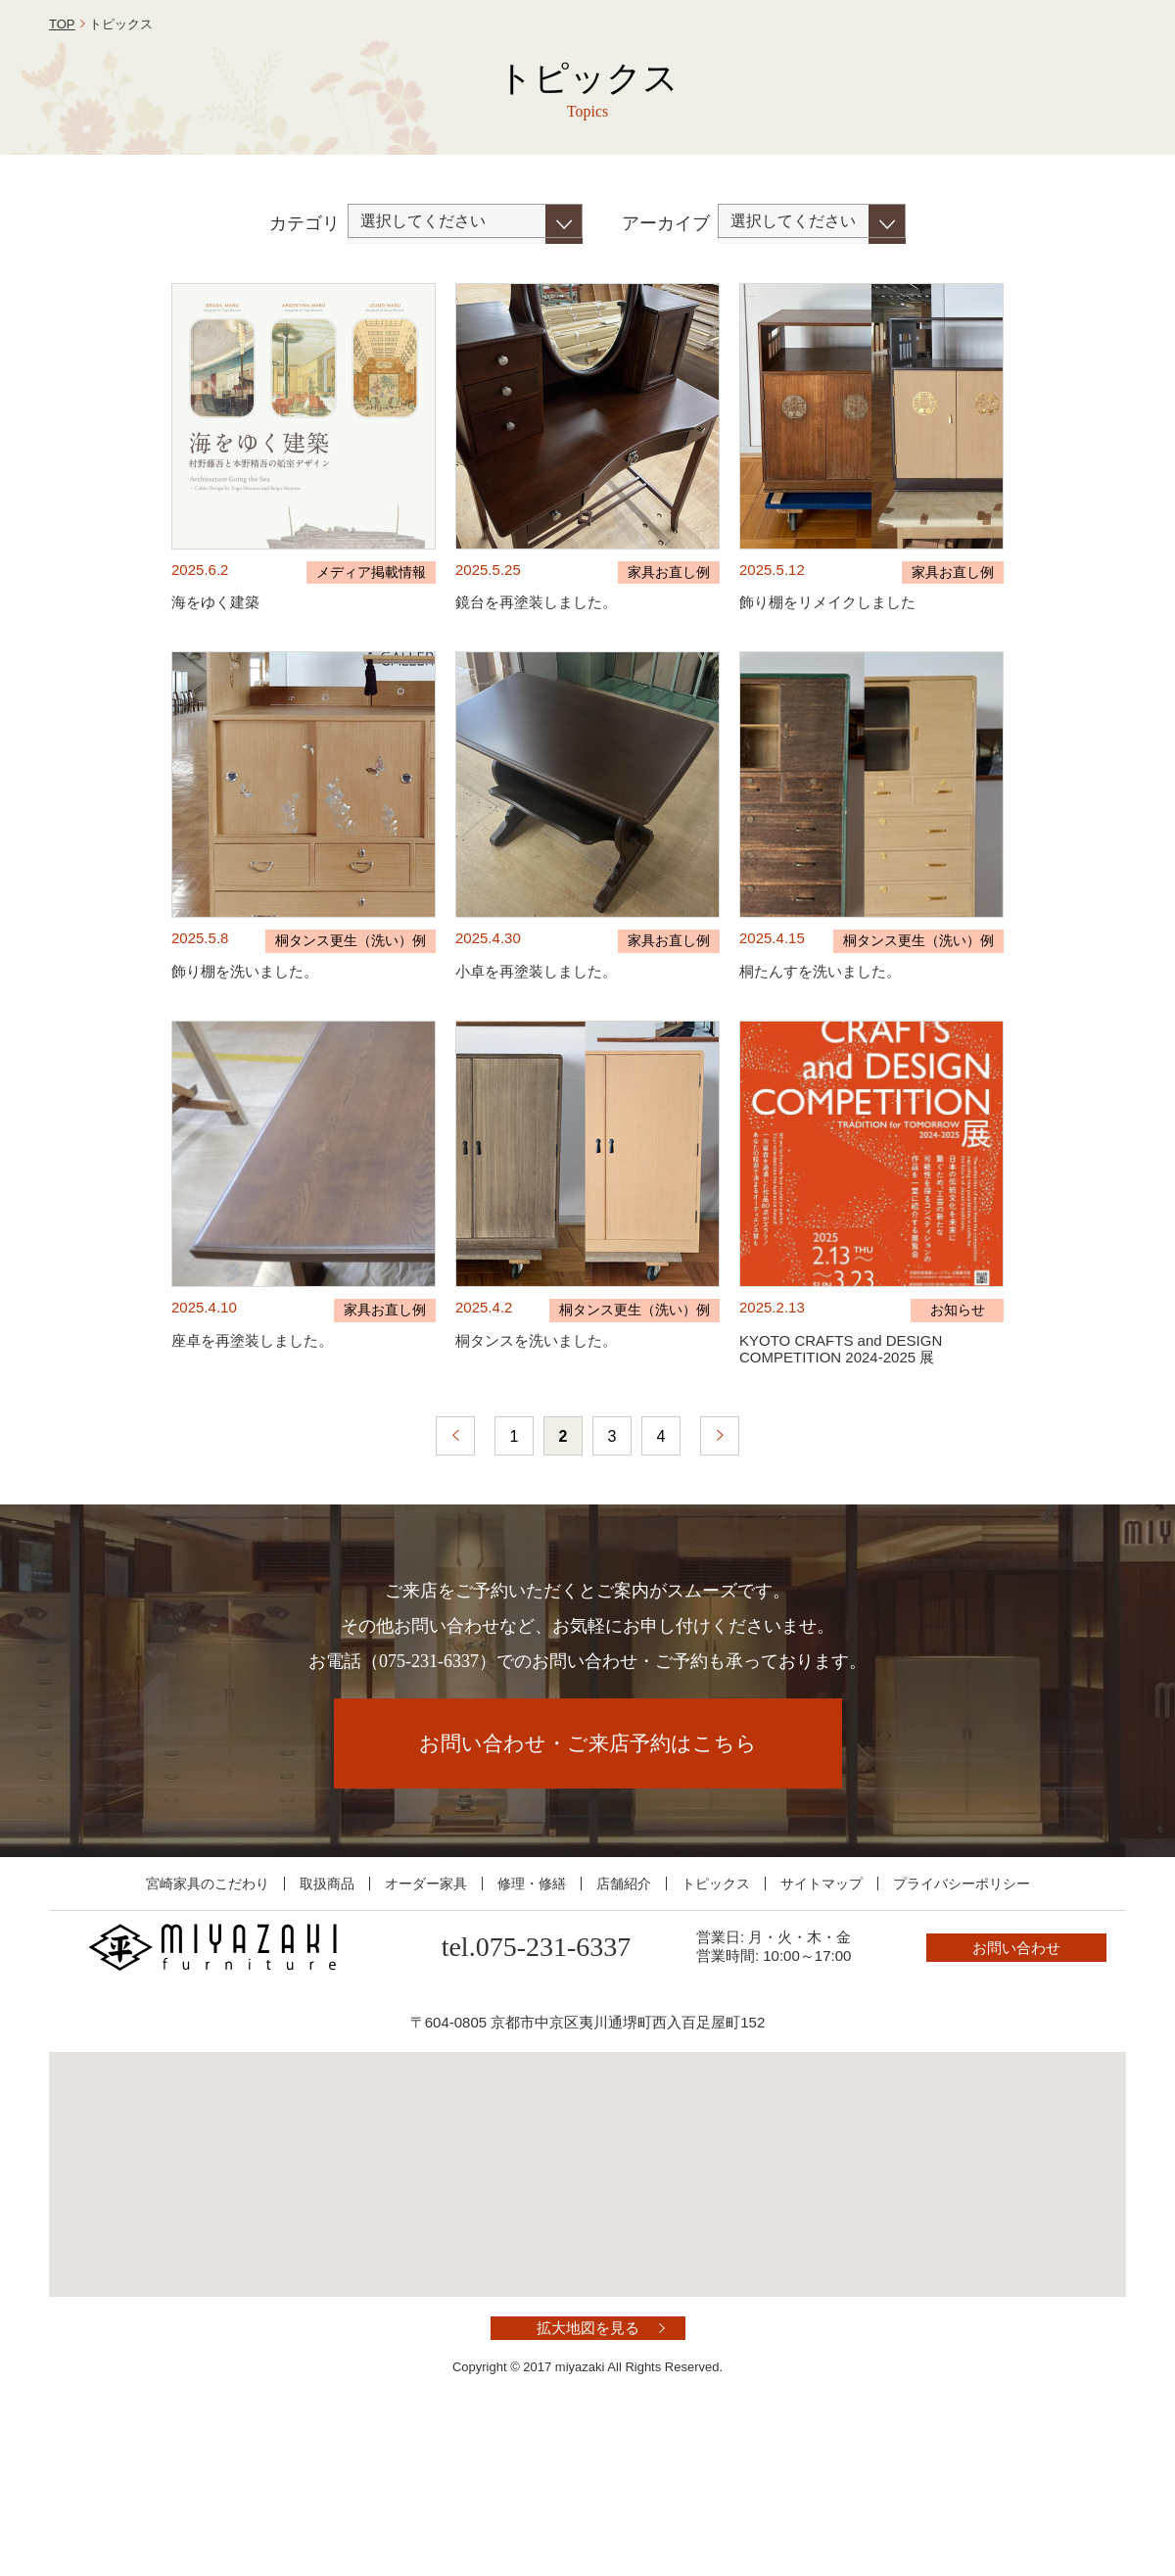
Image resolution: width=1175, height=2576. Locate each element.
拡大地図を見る (588, 2471)
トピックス (716, 2026)
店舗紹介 (623, 2026)
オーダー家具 (426, 2026)
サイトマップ (821, 2026)
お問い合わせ (1038, 62)
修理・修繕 (531, 2026)
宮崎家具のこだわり (207, 2026)
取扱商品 (327, 2026)
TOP (62, 167)
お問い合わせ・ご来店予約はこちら (588, 1886)
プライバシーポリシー (961, 2026)
